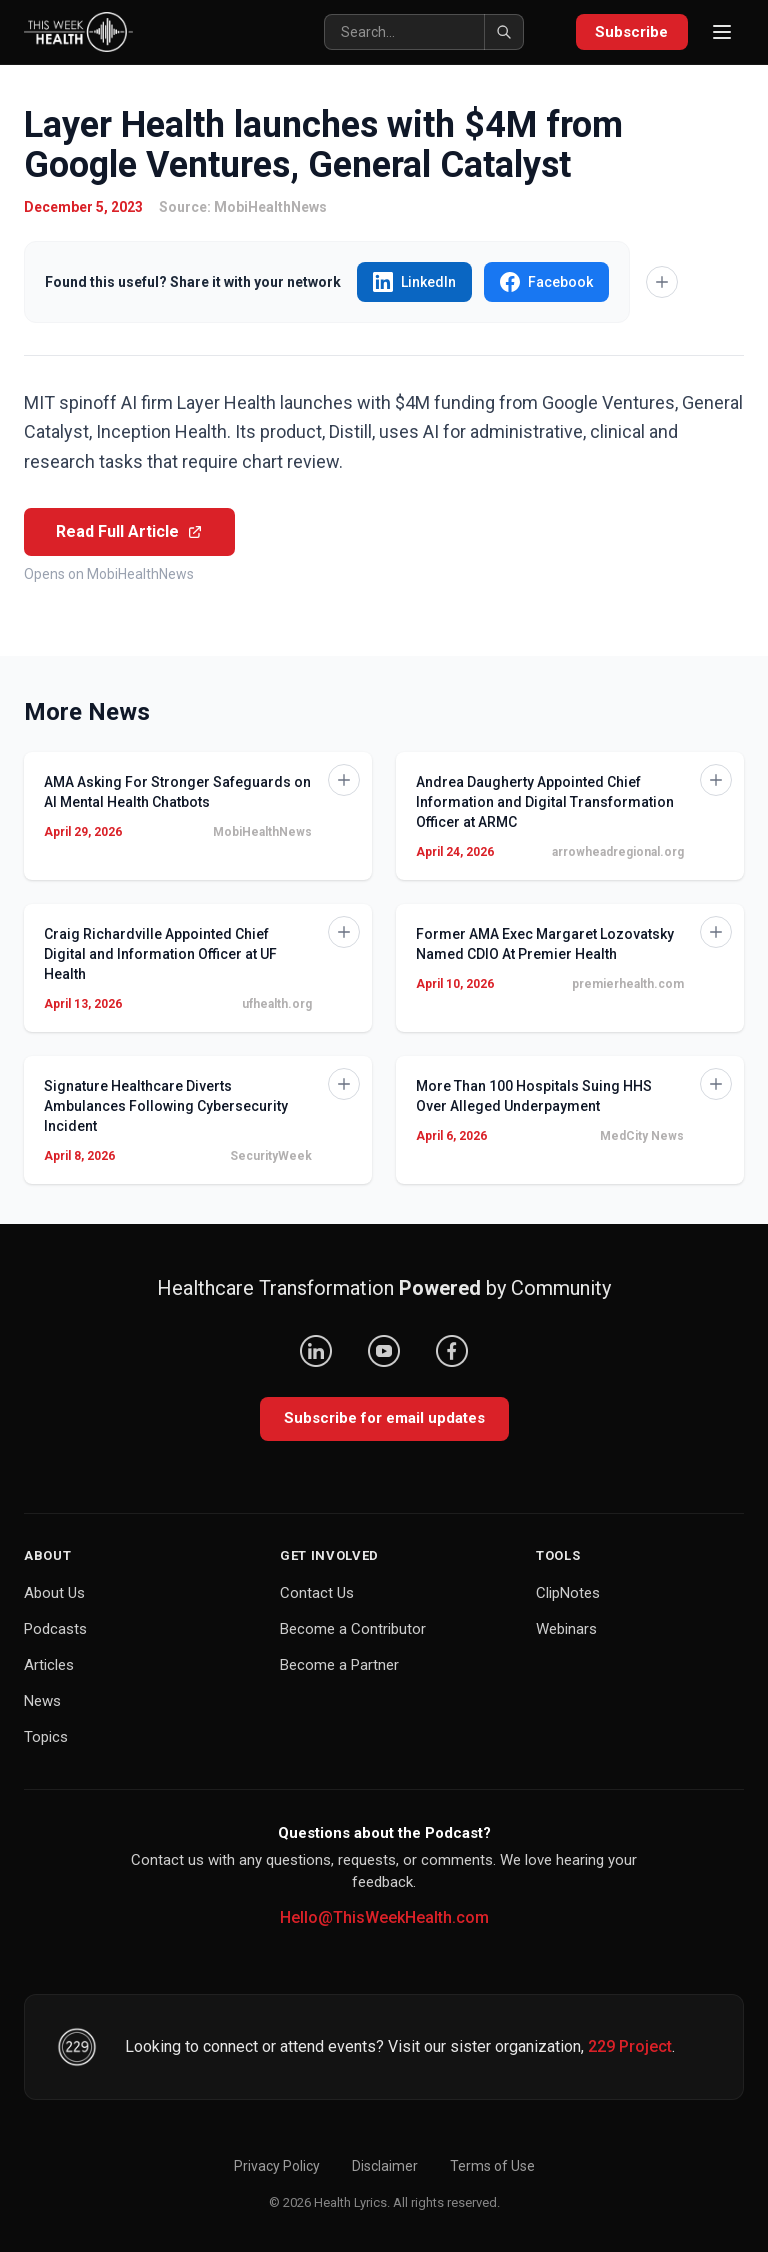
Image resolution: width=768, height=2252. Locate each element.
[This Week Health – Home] (78, 32)
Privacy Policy (277, 2166)
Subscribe (631, 32)
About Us (54, 1593)
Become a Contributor (353, 1629)
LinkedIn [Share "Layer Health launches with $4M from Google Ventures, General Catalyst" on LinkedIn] (414, 282)
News (42, 1701)
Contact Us (317, 1593)
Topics (46, 1737)
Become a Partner (339, 1665)
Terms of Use (492, 2166)
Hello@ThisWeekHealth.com (384, 1917)
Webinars (566, 1629)
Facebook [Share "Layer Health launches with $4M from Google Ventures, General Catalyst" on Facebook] (546, 282)
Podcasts (55, 1629)
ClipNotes (568, 1593)
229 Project (630, 2046)
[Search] (423, 32)
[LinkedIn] (316, 1351)
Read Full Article (129, 531)
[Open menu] (722, 32)
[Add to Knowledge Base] (662, 282)
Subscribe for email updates (384, 1418)
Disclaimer (385, 2166)
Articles (49, 1665)
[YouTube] (384, 1351)
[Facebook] (452, 1351)
